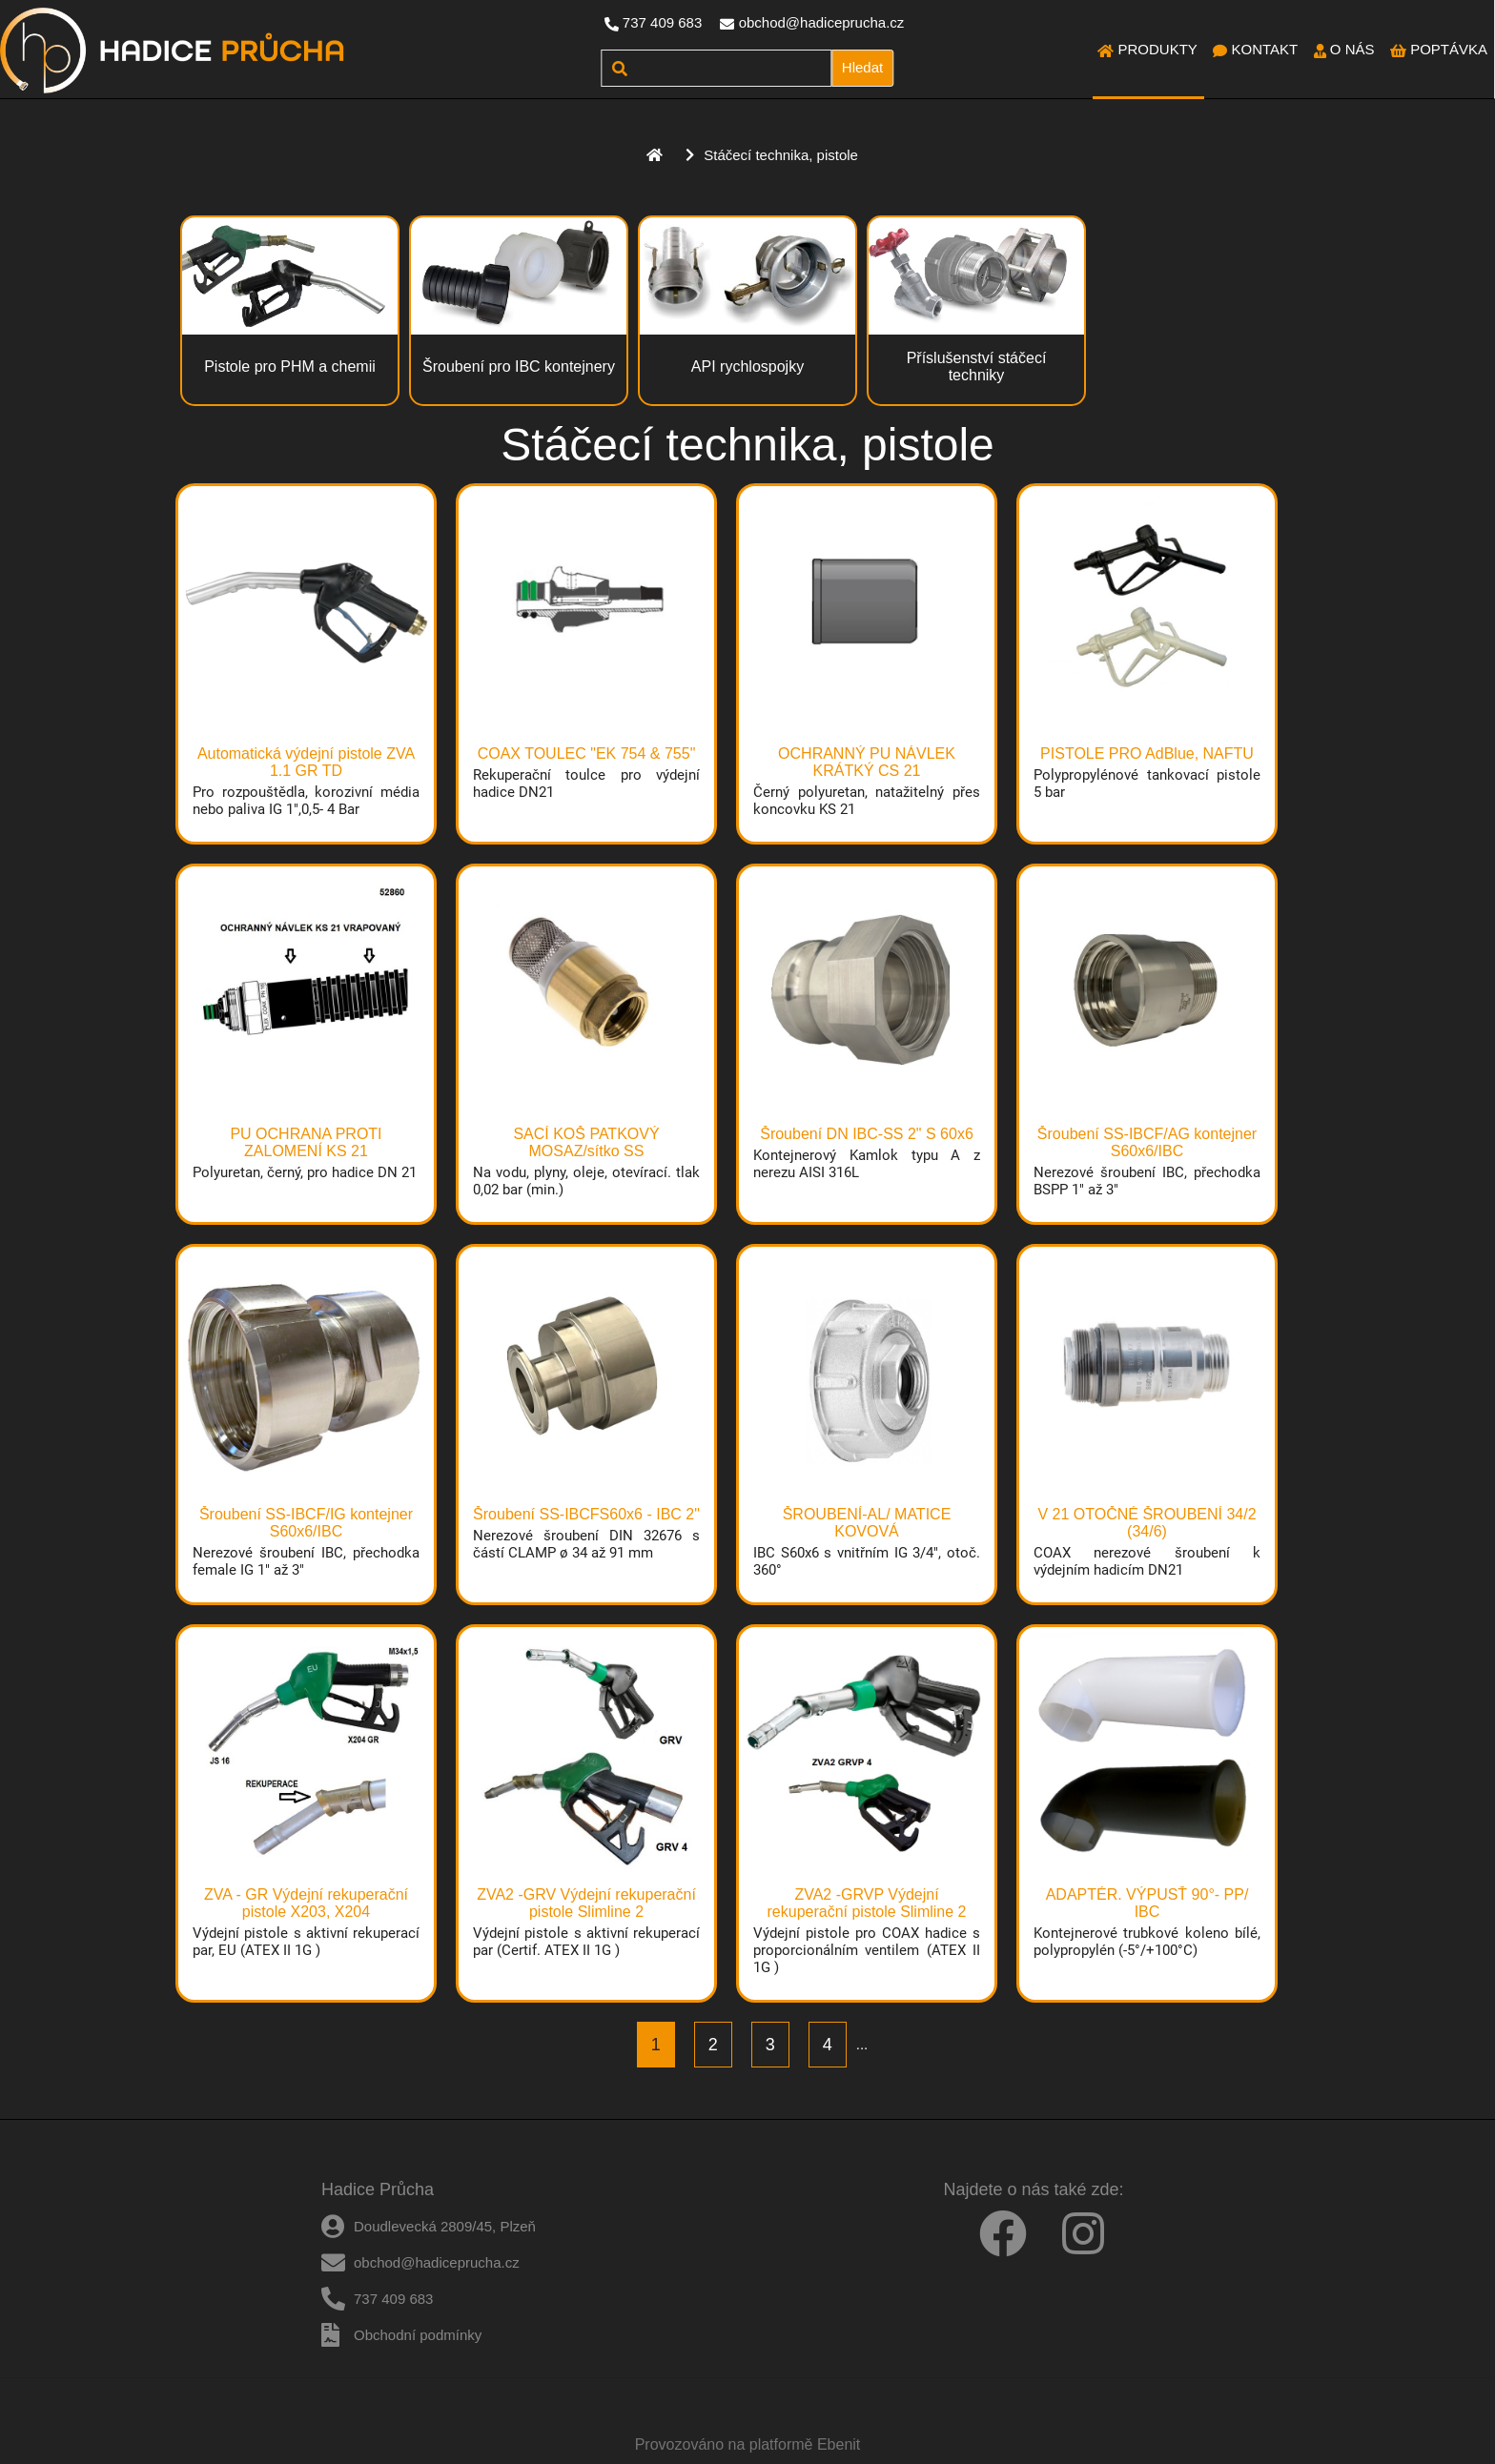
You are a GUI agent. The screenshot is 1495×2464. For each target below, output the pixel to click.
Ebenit (838, 2444)
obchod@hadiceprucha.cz (822, 22)
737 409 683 (662, 22)
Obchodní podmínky (417, 2335)
